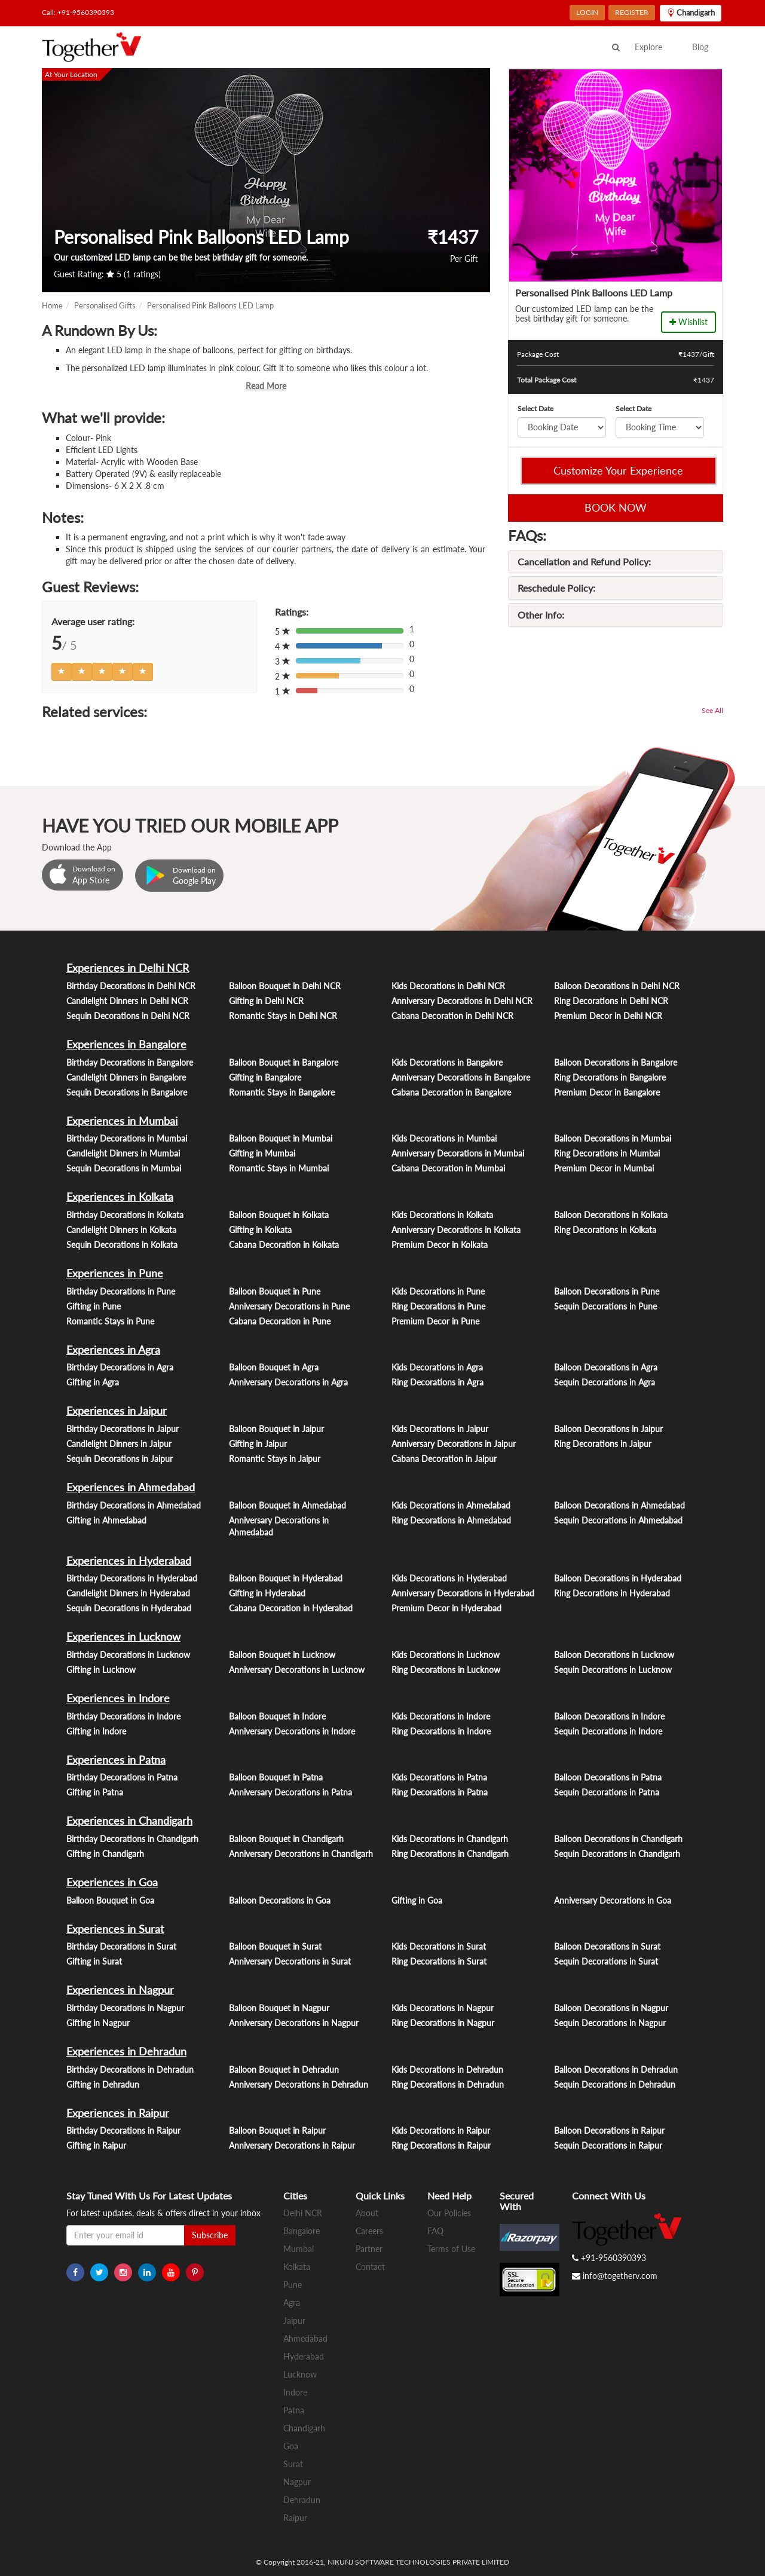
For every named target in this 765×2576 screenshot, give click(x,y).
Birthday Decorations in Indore (123, 1716)
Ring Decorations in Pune (438, 1306)
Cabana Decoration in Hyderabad (291, 1608)
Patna (293, 2410)
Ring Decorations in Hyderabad (612, 1593)
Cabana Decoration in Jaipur (444, 1459)
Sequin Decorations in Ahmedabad (618, 1520)
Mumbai (298, 2249)
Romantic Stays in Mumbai (279, 1168)
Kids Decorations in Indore (440, 1716)
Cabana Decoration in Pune (280, 1321)
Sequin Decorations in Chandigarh (617, 1854)
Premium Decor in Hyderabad (446, 1608)
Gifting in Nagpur (98, 2023)
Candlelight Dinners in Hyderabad (128, 1593)
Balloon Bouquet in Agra (274, 1367)
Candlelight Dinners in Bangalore (126, 1077)
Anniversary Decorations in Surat (290, 1961)
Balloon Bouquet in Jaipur (276, 1429)
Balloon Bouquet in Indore (277, 1716)
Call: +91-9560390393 (78, 12)
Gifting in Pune (93, 1306)
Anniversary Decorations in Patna (290, 1792)
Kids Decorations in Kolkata (442, 1215)
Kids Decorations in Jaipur (439, 1429)
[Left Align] (61, 672)
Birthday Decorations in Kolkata (124, 1215)
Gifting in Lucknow (101, 1670)
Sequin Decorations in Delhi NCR (127, 1016)
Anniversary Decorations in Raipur (292, 2145)
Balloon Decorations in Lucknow (614, 1655)
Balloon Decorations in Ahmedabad (619, 1505)
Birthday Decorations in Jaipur (122, 1429)
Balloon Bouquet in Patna (276, 1777)
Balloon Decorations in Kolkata (611, 1215)
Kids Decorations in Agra (437, 1367)
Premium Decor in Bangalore (607, 1092)
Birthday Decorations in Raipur (123, 2130)
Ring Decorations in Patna (439, 1792)
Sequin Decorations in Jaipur (119, 1459)
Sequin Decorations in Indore (608, 1731)
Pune (292, 2285)
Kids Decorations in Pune (438, 1291)
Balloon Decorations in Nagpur (611, 2008)
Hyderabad (303, 2356)
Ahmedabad (305, 2338)
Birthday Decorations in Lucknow (128, 1655)
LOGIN (587, 12)
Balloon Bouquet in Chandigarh (286, 1839)
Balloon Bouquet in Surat (275, 1946)
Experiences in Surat (115, 1928)
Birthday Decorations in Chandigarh (132, 1839)
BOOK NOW (616, 507)
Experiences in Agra (113, 1349)
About (367, 2213)
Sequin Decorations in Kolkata (122, 1245)
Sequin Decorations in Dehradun (614, 2084)
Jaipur (294, 2320)
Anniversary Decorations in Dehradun (298, 2084)
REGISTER (631, 12)
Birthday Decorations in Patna (122, 1777)
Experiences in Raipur (117, 2112)
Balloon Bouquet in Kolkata (279, 1215)
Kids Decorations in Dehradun (447, 2069)
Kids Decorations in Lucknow (445, 1655)
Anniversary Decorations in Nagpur (294, 2023)
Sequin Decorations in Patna (606, 1792)
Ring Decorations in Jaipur (602, 1444)
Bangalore (301, 2231)
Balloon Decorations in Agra (605, 1367)
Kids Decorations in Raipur (440, 2130)
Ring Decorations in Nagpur (442, 2023)
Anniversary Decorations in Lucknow (297, 1670)
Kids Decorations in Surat (438, 1946)
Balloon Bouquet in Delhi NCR (285, 986)
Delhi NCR (302, 2213)
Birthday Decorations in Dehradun (130, 2069)
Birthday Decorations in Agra (119, 1367)
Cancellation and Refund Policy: (584, 561)
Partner (369, 2249)
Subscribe (210, 2235)
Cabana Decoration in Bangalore (451, 1092)
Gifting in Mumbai (262, 1153)
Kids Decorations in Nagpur (442, 2008)
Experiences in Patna (116, 1759)
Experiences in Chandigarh (129, 1820)
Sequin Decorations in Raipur (608, 2145)
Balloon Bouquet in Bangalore (283, 1062)
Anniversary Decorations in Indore (292, 1731)
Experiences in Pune (114, 1273)
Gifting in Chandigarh (105, 1854)
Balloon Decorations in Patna (608, 1777)
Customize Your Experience (618, 470)
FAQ (435, 2231)
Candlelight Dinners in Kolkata (121, 1230)
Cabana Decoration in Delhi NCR (452, 1016)
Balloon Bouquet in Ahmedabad (287, 1505)
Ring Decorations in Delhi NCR (611, 1001)
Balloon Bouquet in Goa (110, 1900)
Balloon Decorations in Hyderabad (617, 1578)
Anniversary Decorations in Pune (289, 1306)
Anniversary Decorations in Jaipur (453, 1444)
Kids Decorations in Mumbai (444, 1138)
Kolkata (296, 2267)
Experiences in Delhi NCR (127, 967)
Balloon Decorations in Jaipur (608, 1429)
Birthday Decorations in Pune (120, 1291)
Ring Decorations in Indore (441, 1731)
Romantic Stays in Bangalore (282, 1092)
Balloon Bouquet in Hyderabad (285, 1578)
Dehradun (301, 2500)
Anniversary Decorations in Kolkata (456, 1230)
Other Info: (541, 614)
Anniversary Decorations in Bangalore (460, 1077)
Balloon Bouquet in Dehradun (284, 2069)
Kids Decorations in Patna (439, 1777)
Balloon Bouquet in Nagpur (279, 2008)
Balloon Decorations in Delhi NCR (617, 986)
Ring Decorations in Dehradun (447, 2084)
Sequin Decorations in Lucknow (613, 1670)
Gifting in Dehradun (102, 2084)
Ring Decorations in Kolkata (605, 1230)
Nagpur (297, 2482)
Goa (290, 2446)
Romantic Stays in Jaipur (274, 1459)
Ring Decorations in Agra (437, 1382)
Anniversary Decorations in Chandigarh (301, 1854)
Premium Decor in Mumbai (604, 1168)
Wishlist (688, 322)
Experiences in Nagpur (120, 1989)
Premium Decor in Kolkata (439, 1245)
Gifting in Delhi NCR (266, 1001)
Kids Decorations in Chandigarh (449, 1839)
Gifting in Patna (94, 1792)
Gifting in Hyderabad (267, 1593)
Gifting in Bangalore (265, 1077)
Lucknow (300, 2374)
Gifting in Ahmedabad (106, 1520)
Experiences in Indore (118, 1698)
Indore (295, 2392)
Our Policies (449, 2213)
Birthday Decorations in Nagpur (125, 2008)
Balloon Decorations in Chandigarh (618, 1839)
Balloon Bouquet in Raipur (277, 2130)
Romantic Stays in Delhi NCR (283, 1016)
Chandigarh (304, 2428)
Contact (370, 2267)
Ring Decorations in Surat (438, 1961)
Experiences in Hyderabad (128, 1560)
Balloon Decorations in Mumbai (612, 1138)
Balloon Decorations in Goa (280, 1900)
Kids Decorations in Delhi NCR (448, 986)
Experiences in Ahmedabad (130, 1487)
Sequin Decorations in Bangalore (126, 1092)
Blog (700, 47)
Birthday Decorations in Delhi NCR (130, 986)
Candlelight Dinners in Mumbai (123, 1153)
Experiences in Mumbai (122, 1120)
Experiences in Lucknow (123, 1636)
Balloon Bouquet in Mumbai (280, 1138)
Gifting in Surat (94, 1961)
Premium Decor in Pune (435, 1321)
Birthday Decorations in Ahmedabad (133, 1505)
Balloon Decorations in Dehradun (616, 2069)
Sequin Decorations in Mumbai (123, 1168)
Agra (291, 2302)
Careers (369, 2231)
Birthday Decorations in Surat (121, 1946)
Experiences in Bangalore (126, 1044)
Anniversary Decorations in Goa (612, 1900)
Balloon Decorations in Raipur (609, 2130)
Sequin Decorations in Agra (604, 1382)
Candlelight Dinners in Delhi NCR (127, 1001)
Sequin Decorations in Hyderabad (128, 1608)
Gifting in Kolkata (260, 1230)
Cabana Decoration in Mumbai (448, 1168)
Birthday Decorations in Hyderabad (131, 1578)
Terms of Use (451, 2249)
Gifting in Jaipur (258, 1444)
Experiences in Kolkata (119, 1196)
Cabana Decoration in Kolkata (284, 1245)
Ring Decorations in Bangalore (610, 1077)
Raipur (295, 2518)
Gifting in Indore (96, 1731)
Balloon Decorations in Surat (607, 1946)
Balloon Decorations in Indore (609, 1716)
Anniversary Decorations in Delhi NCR (462, 1001)
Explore (648, 47)
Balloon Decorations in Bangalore (615, 1062)
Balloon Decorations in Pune (606, 1291)
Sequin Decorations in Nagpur (610, 2023)
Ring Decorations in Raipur (441, 2145)
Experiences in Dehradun (126, 2051)
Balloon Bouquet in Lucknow (282, 1655)
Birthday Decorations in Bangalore (129, 1062)
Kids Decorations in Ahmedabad (450, 1505)
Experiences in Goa (112, 1882)
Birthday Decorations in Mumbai (126, 1138)
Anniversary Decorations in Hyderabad (462, 1593)
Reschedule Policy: (556, 587)
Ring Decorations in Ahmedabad (451, 1520)
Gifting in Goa (416, 1900)
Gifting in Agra (92, 1382)
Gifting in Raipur (96, 2145)
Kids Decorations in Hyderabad (449, 1578)
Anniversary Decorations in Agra (288, 1382)
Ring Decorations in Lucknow (445, 1670)
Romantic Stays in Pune (110, 1321)
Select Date (535, 408)
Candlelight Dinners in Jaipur (119, 1444)
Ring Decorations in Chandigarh (450, 1854)
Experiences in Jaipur (116, 1410)
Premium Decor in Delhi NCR (608, 1016)
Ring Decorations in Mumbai (607, 1153)
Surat (293, 2464)
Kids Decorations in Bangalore (447, 1062)
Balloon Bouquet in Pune (274, 1291)
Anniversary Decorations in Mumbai (457, 1153)
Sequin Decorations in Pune (605, 1306)
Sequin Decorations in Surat (606, 1961)
